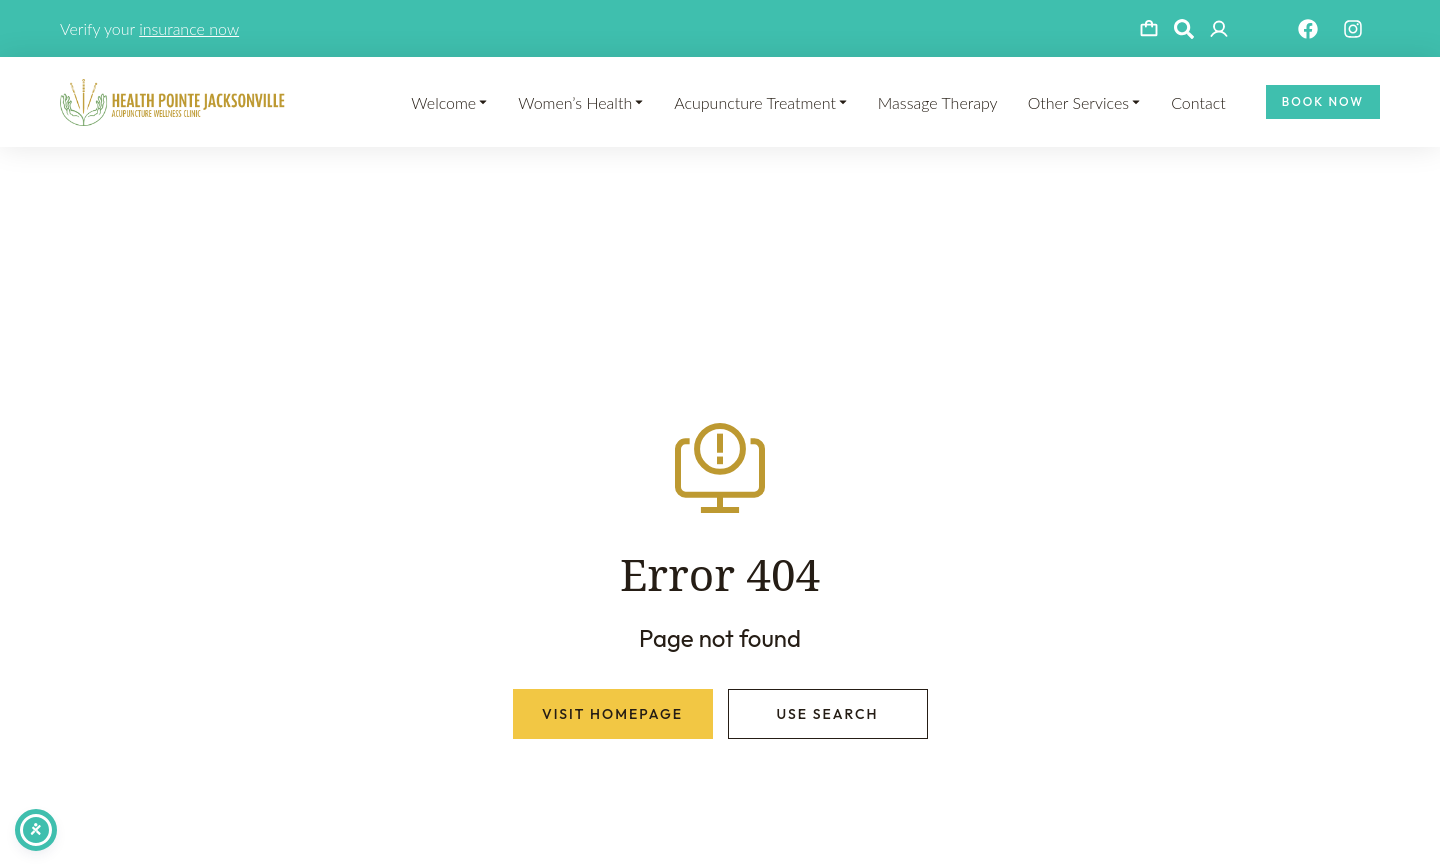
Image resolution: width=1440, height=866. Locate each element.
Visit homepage (612, 714)
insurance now (189, 28)
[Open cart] (1149, 29)
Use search (827, 714)
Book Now (1323, 101)
